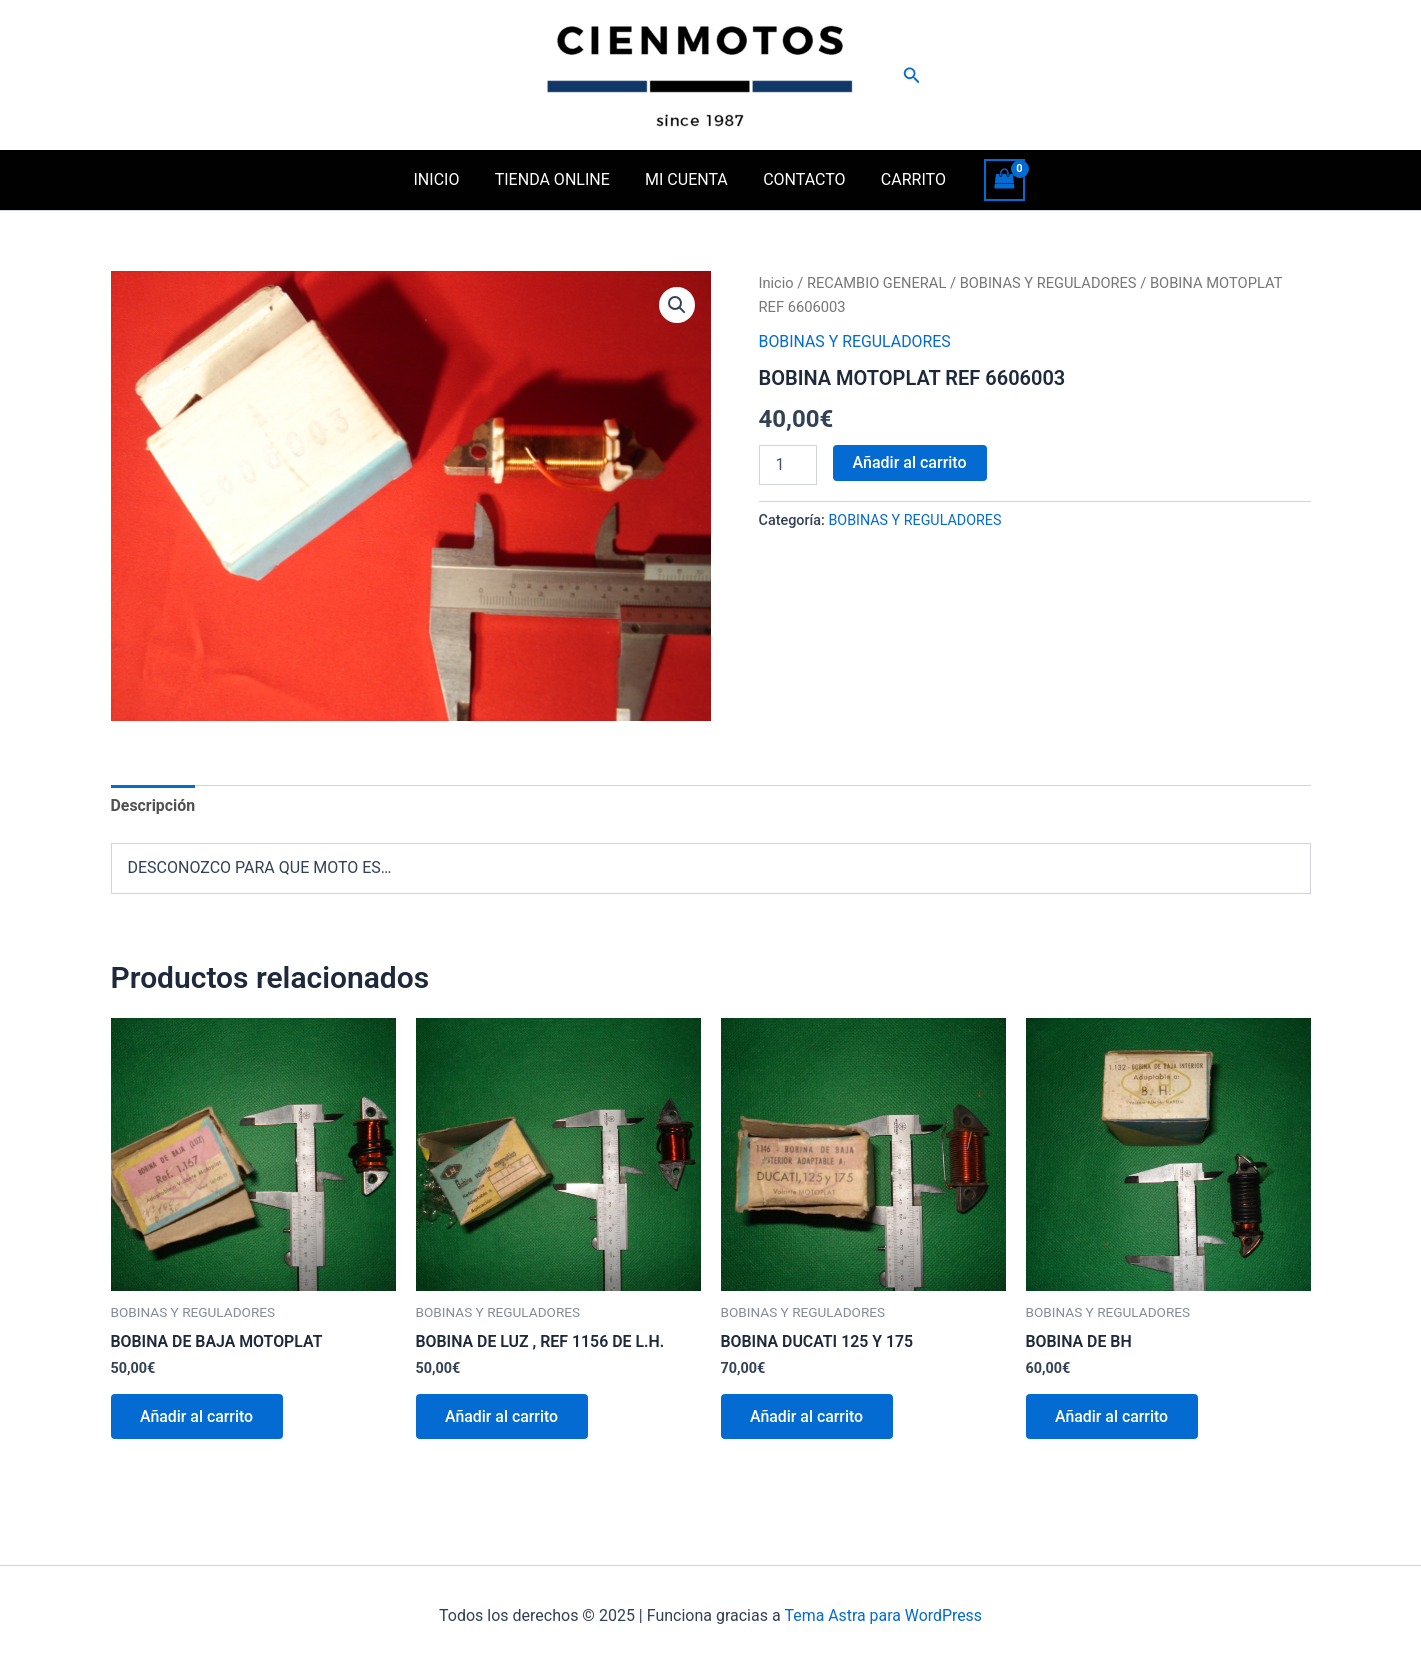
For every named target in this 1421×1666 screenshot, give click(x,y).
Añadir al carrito (910, 462)
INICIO (443, 179)
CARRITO (906, 179)
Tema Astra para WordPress (883, 1615)
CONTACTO (801, 179)
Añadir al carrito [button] (198, 1417)
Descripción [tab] (153, 805)
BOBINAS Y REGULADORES (1050, 283)
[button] (912, 75)
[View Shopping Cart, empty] (996, 179)
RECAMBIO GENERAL (877, 283)
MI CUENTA (686, 179)
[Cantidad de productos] (788, 465)
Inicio (776, 283)
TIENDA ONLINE (555, 179)
